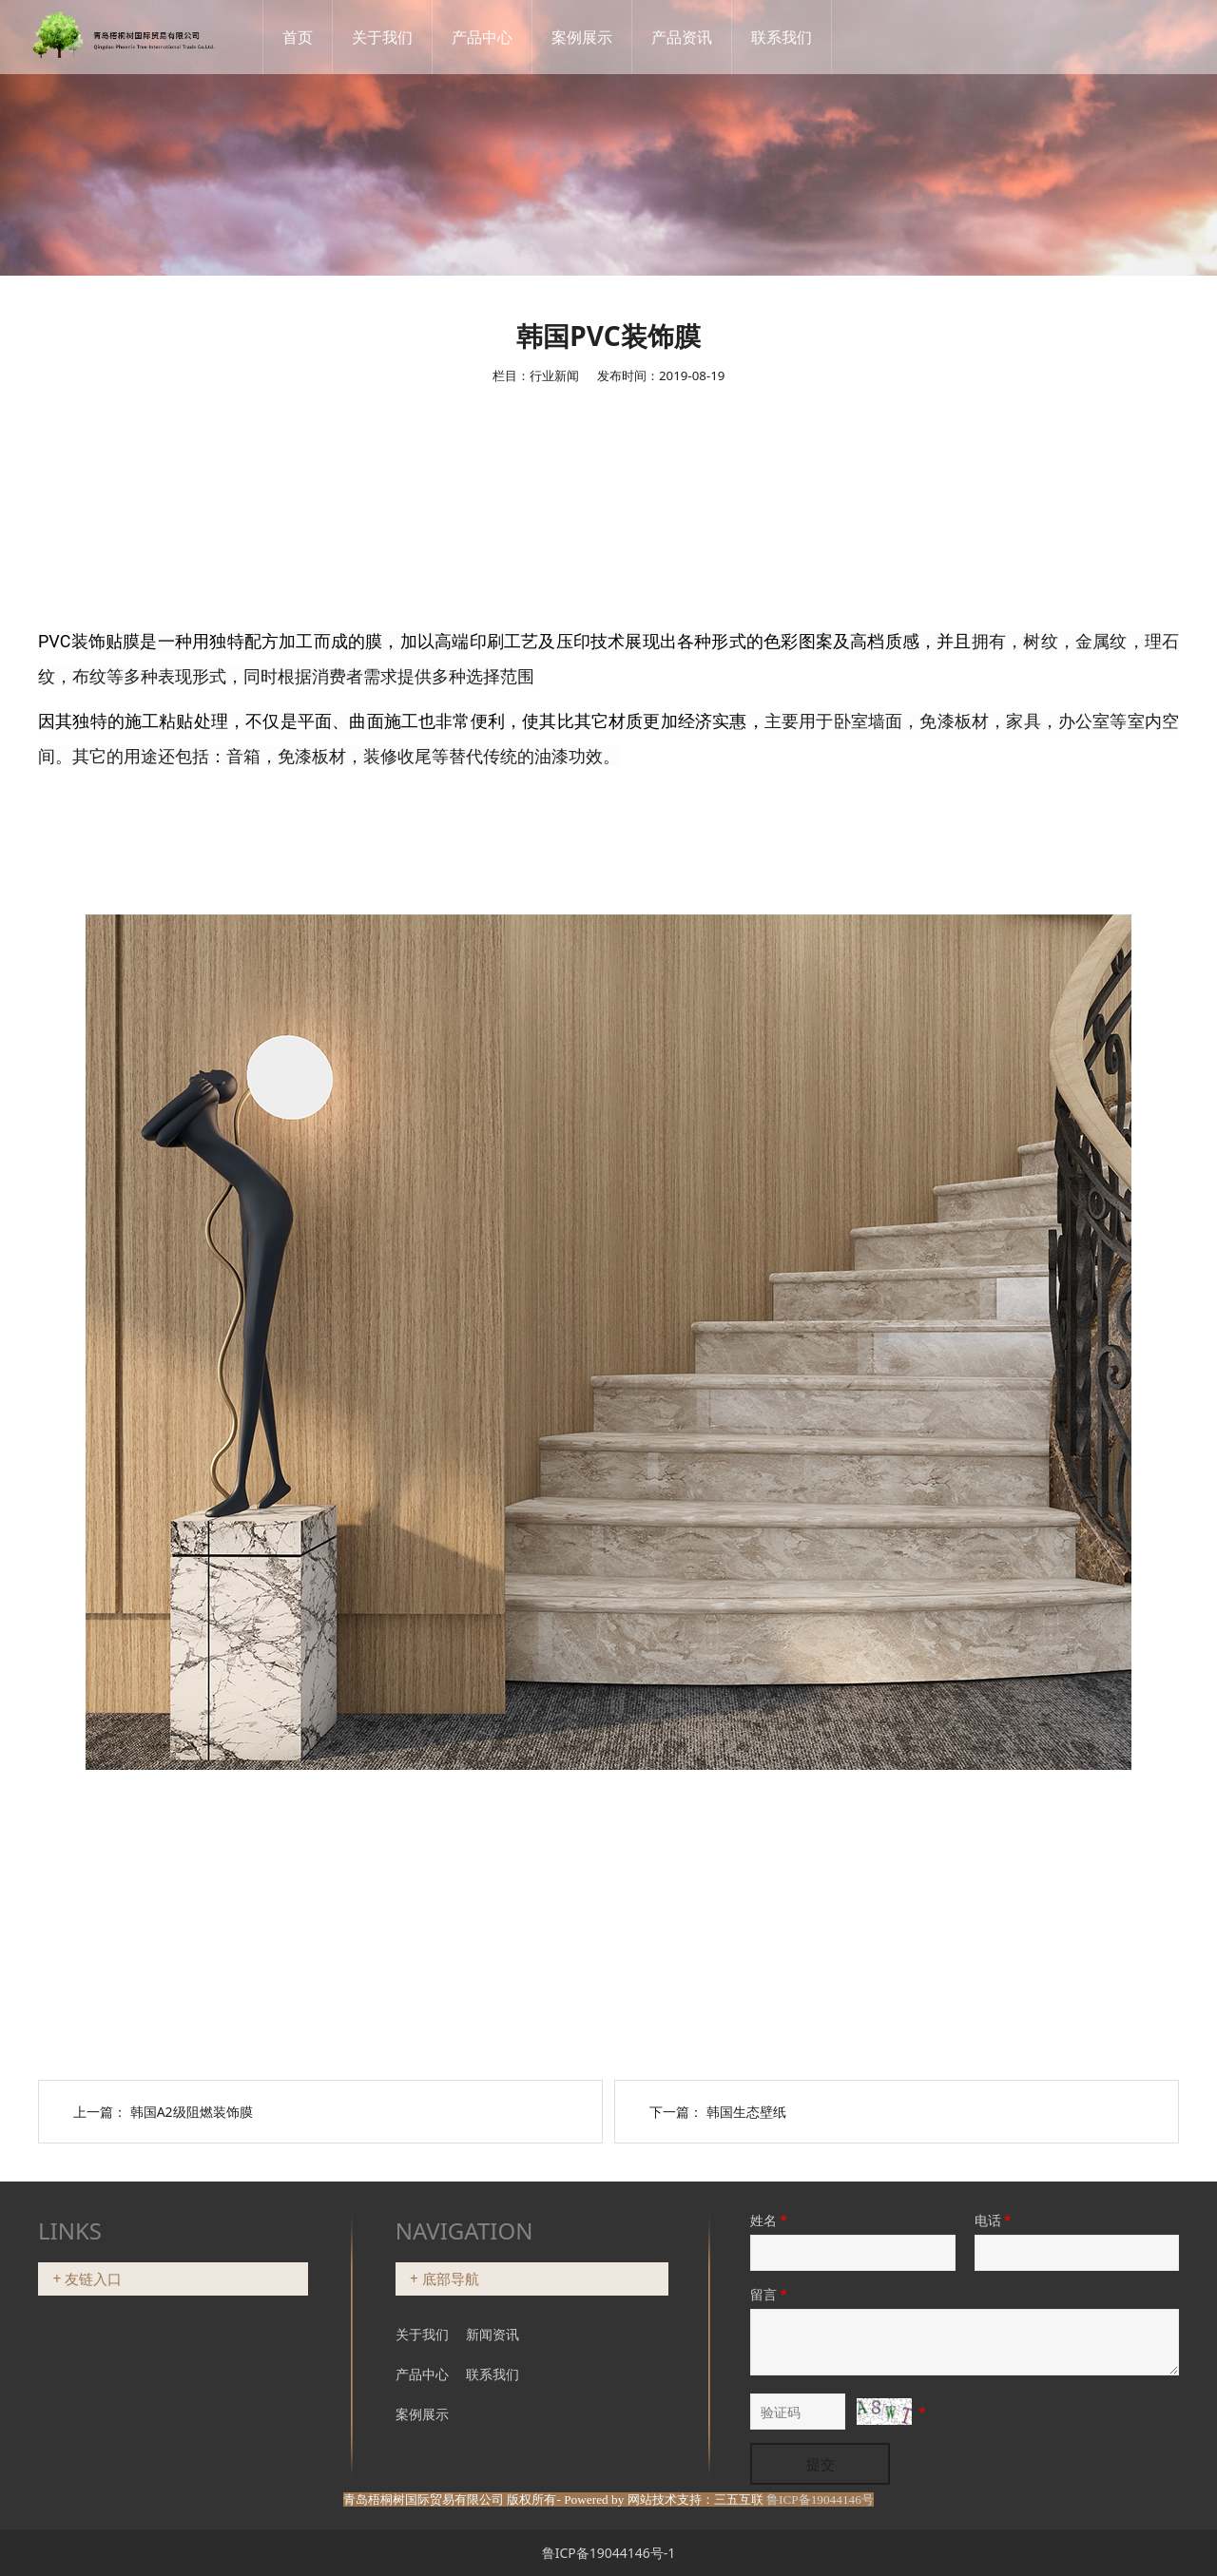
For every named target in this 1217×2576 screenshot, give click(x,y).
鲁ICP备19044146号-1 (609, 2553)
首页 (314, 37)
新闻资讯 (492, 2334)
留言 (770, 2294)
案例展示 (599, 37)
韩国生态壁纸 (746, 2112)
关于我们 (399, 37)
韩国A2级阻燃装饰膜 (191, 2112)
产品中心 (499, 37)
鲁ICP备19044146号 (820, 2499)
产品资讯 (698, 37)
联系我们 (798, 37)
